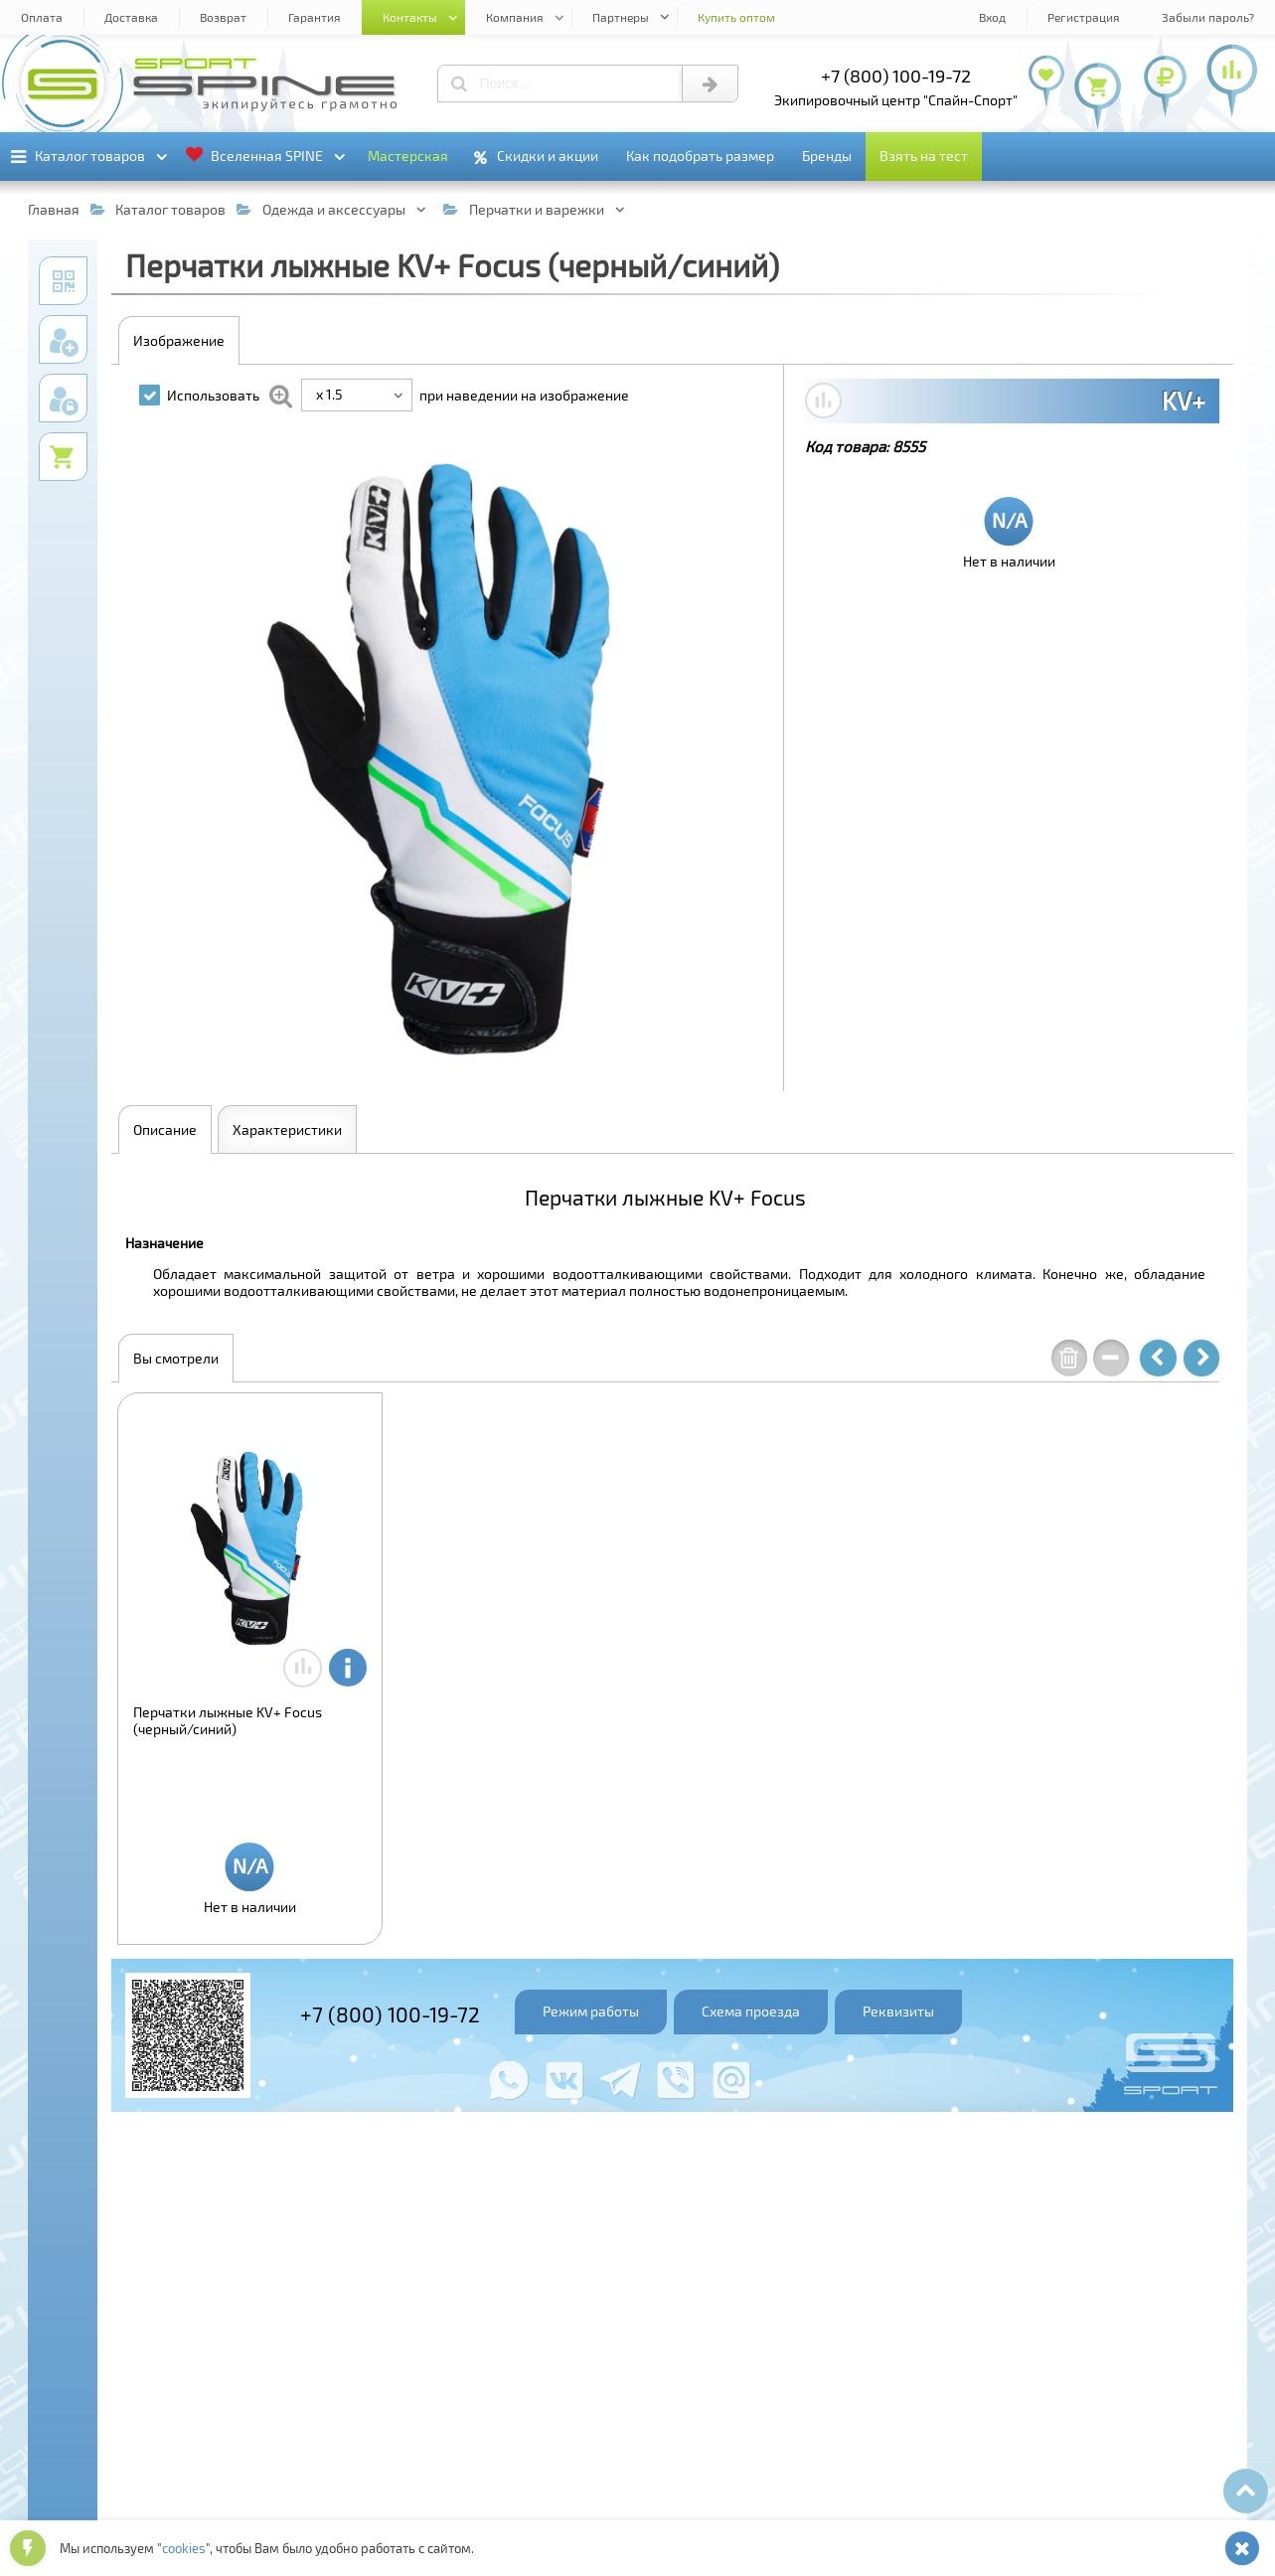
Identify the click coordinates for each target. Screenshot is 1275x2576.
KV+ (1183, 400)
